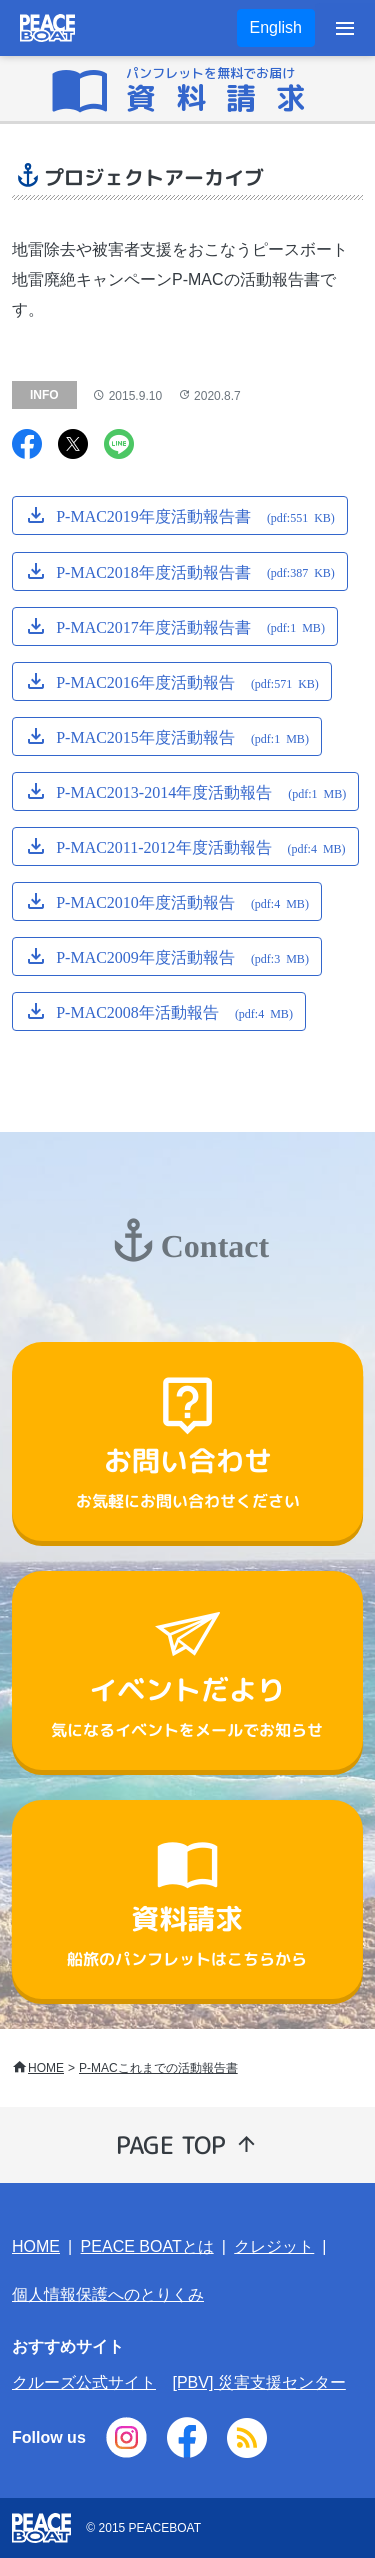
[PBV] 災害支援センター (258, 2382)
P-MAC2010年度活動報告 (182, 901)
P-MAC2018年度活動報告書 (195, 570)
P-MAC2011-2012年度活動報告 (200, 846)
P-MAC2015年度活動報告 (182, 736)
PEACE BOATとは (147, 2246)
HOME (46, 2068)
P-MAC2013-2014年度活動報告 (201, 791)
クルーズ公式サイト (84, 2382)
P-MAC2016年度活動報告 (187, 681)
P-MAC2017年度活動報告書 (190, 625)
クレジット (274, 2246)
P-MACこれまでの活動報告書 (158, 2068)
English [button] (276, 27)
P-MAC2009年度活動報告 (182, 956)
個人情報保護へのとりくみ (108, 2294)
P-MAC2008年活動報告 (174, 1011)
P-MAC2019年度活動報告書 (195, 515)
